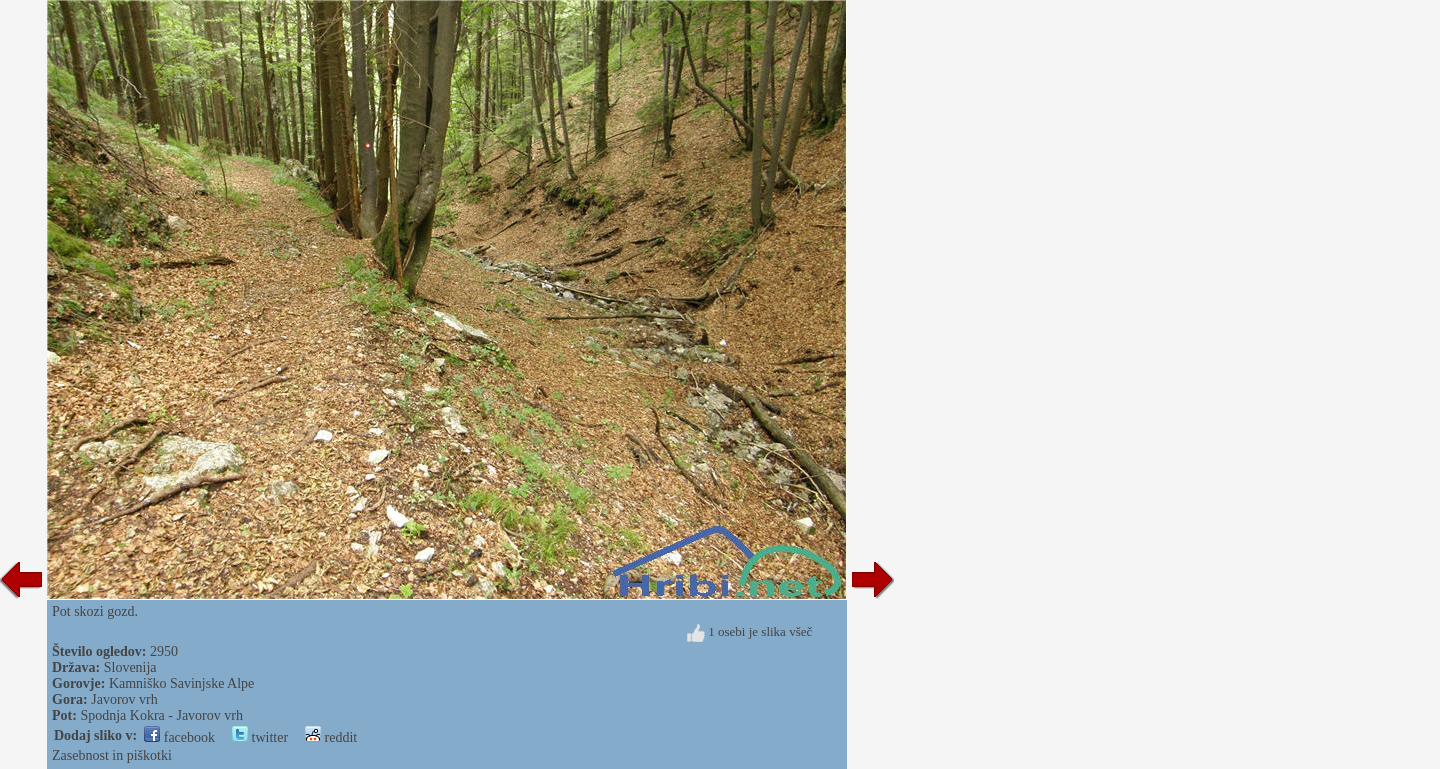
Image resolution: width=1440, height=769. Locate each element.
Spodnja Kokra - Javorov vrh (161, 715)
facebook (179, 737)
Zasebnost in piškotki (112, 755)
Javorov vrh (124, 699)
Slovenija (130, 667)
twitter (260, 737)
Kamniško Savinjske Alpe (181, 683)
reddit (331, 737)
